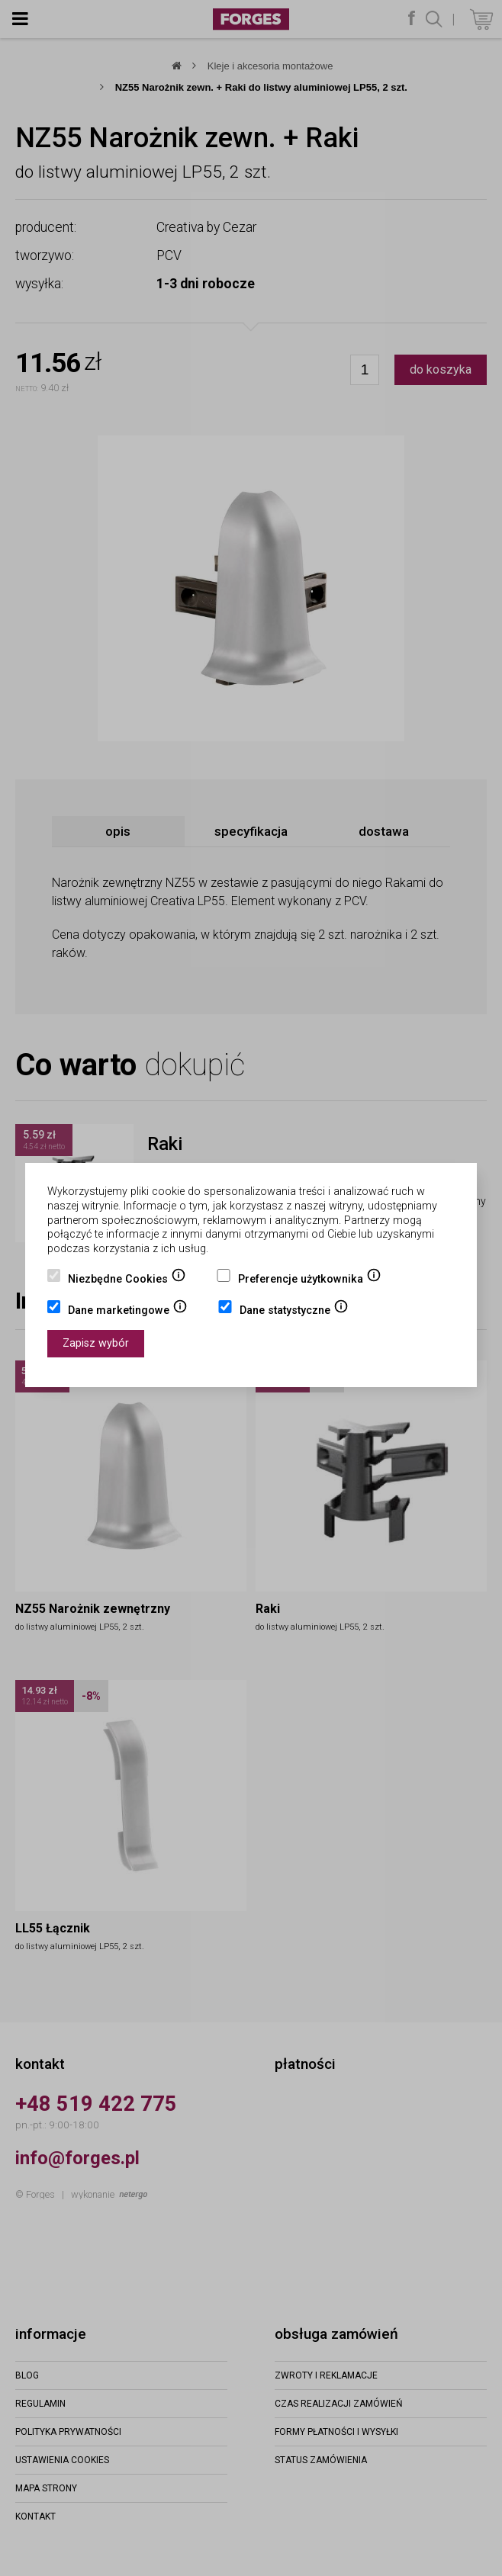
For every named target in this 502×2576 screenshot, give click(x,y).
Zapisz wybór (96, 1343)
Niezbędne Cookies (127, 1280)
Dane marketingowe (128, 1311)
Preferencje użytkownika (309, 1280)
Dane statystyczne (294, 1311)
